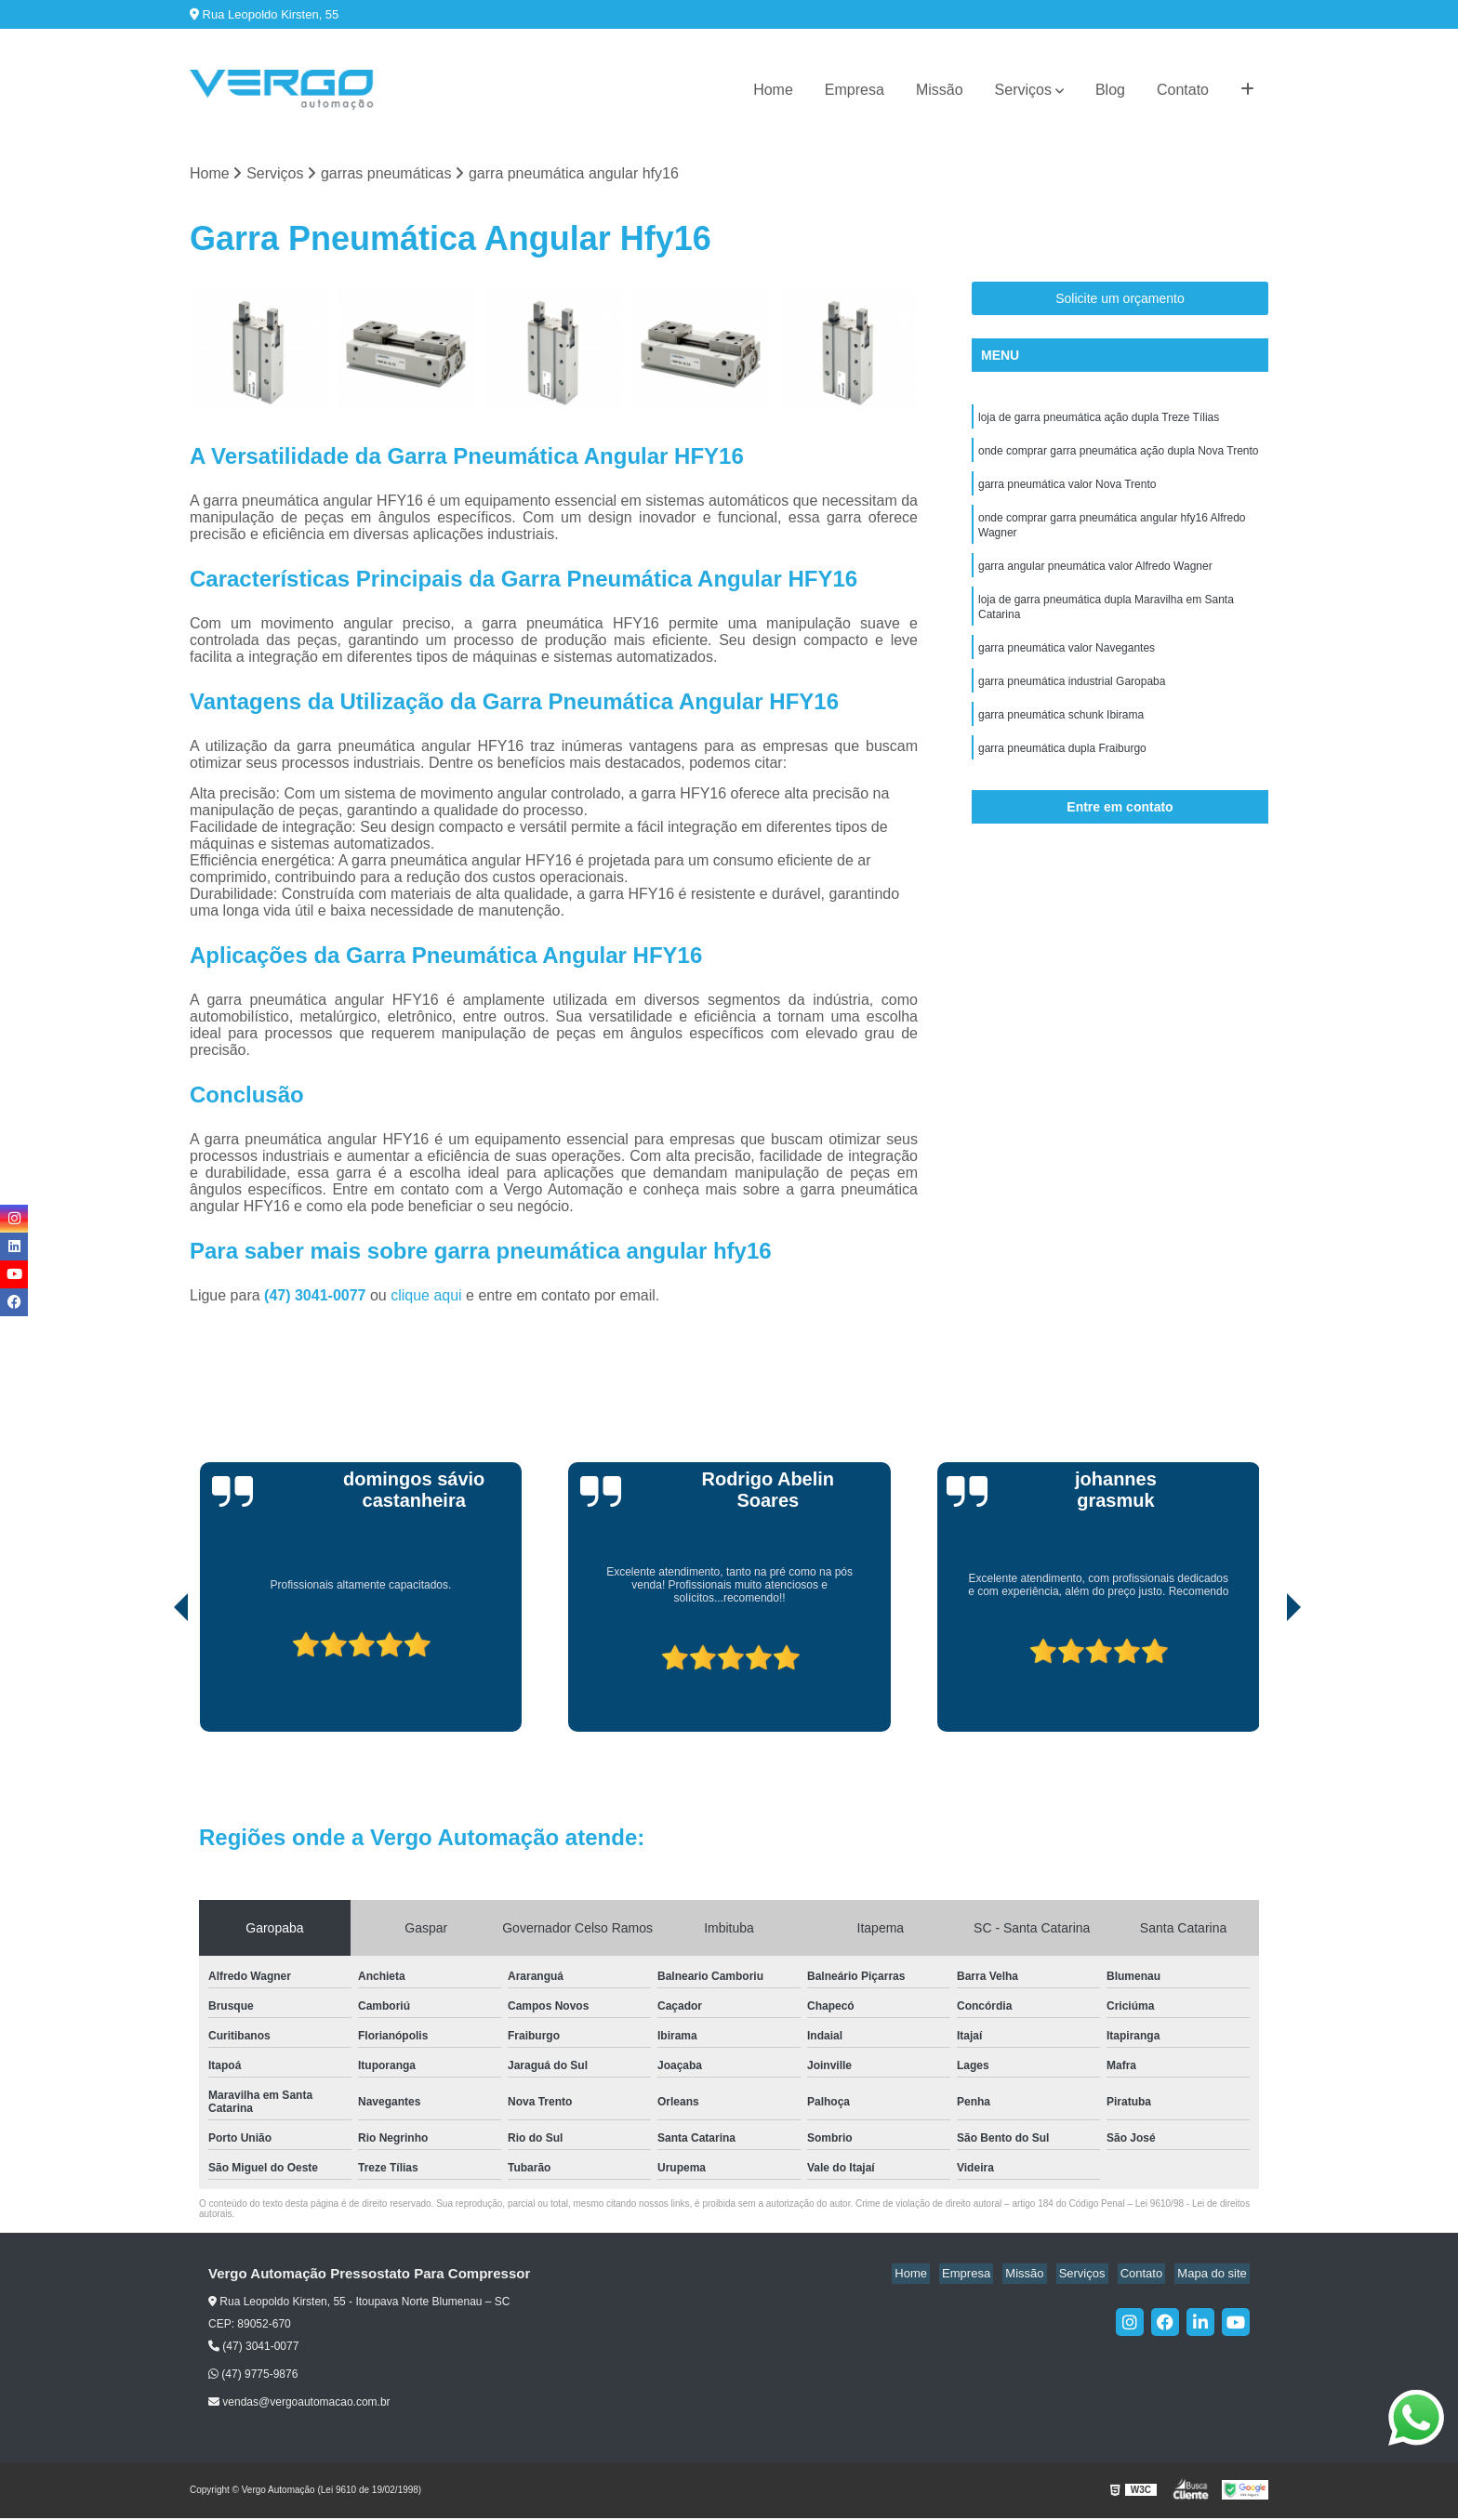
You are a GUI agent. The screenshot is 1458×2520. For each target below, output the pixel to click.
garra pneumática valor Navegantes (1066, 665)
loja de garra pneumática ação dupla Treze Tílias (1098, 420)
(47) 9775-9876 (253, 2374)
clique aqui (426, 1296)
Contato (1183, 90)
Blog (1110, 90)
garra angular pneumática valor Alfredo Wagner (1095, 578)
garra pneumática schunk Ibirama (1061, 736)
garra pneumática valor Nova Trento (1067, 490)
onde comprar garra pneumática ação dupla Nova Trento (1118, 455)
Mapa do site (1214, 2275)
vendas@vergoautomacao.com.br (299, 2403)
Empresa (854, 90)
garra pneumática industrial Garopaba (1071, 700)
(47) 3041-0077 (317, 1296)
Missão (939, 90)
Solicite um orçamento (1120, 300)
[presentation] (155, 1679)
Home (773, 90)
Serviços (1023, 90)
